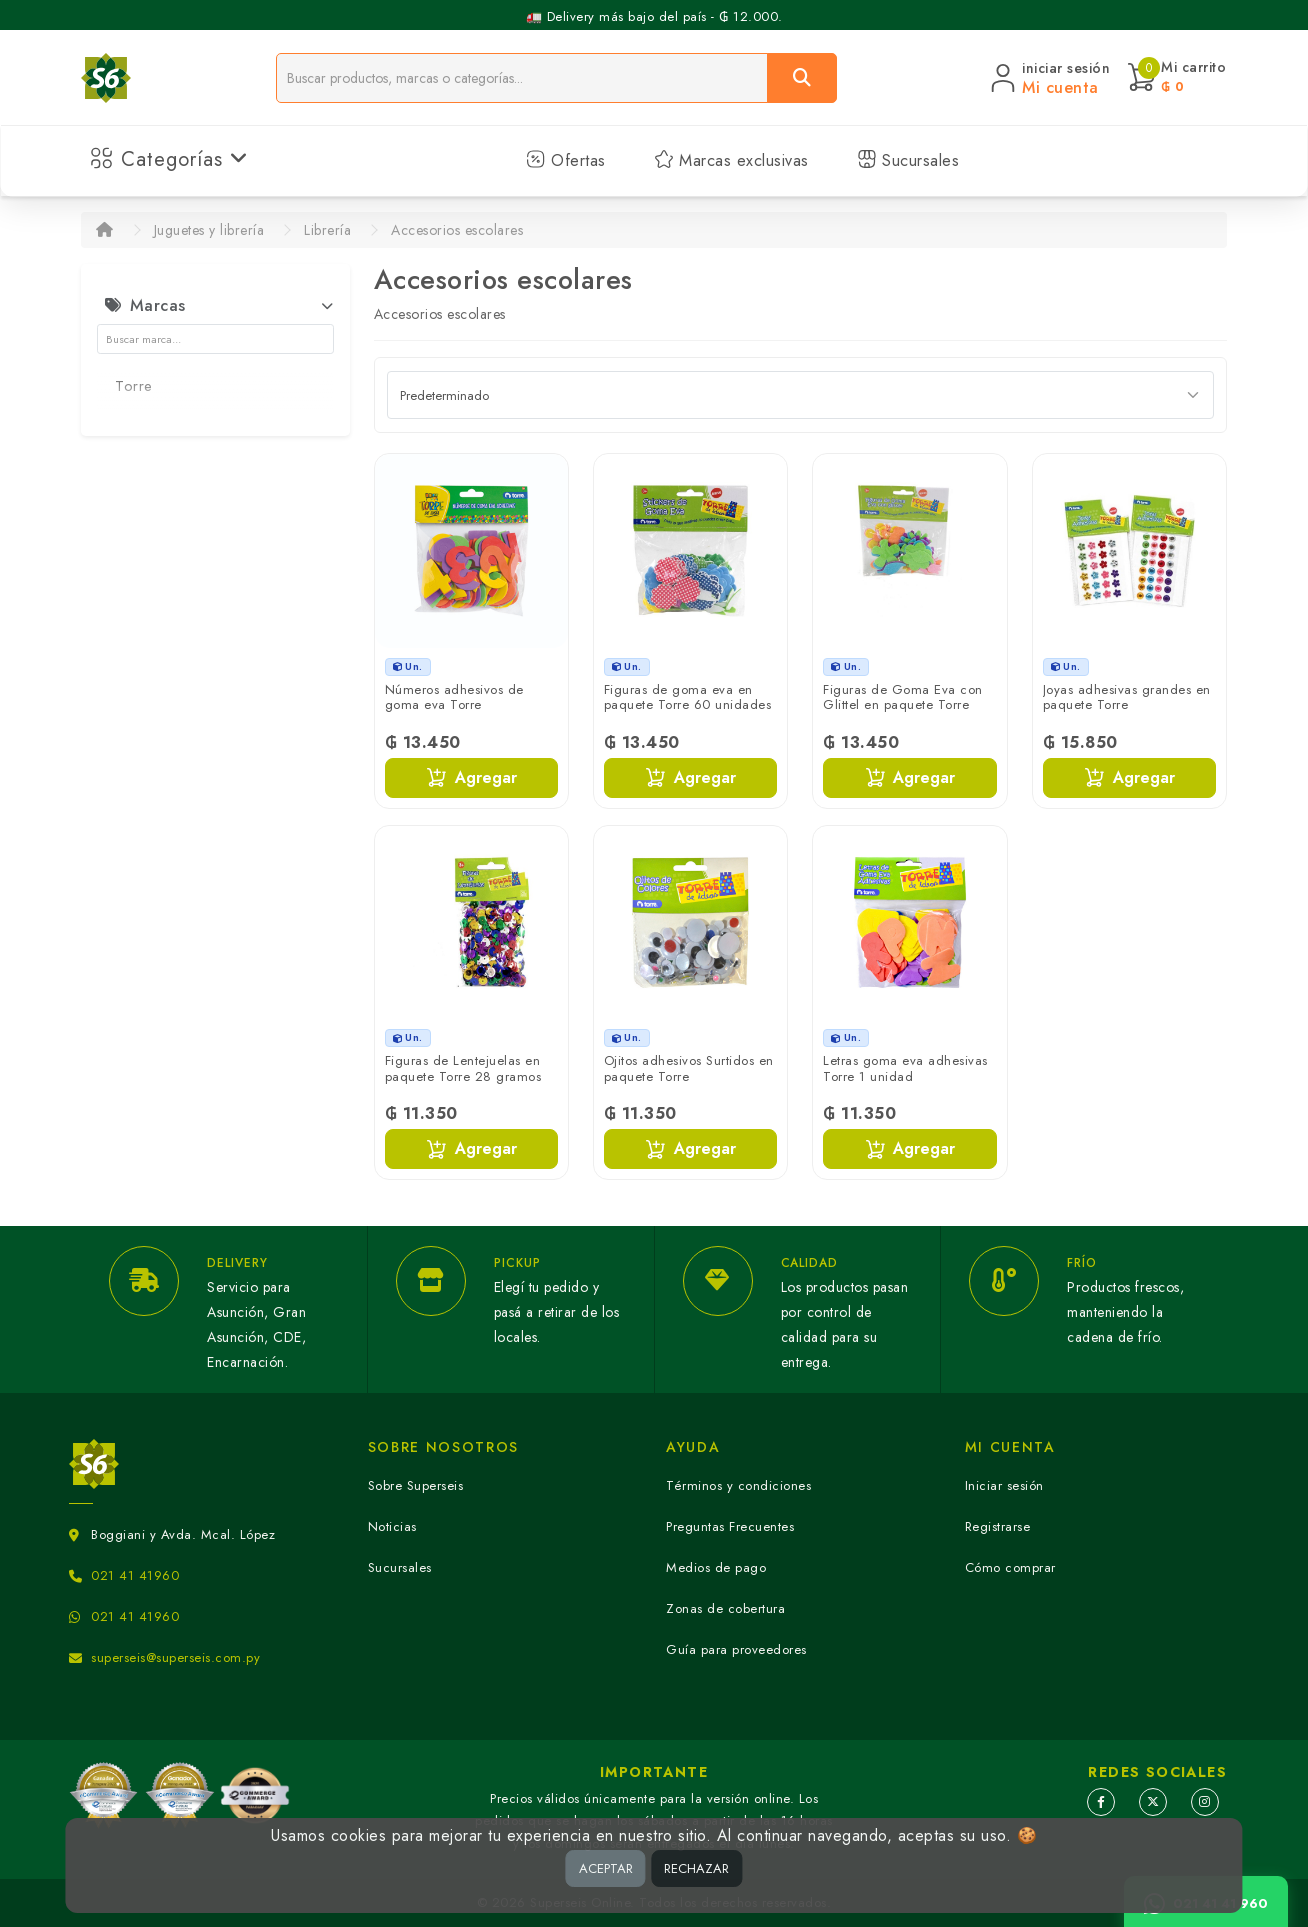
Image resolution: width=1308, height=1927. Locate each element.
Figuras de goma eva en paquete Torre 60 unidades (688, 697)
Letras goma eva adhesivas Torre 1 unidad (905, 1068)
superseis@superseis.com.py (175, 1657)
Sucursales (908, 160)
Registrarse (998, 1526)
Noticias (392, 1526)
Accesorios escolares (457, 230)
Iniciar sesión (1004, 1485)
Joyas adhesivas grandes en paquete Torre (1127, 697)
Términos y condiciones (738, 1485)
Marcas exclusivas (731, 160)
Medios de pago (716, 1567)
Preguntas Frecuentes (730, 1526)
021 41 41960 (135, 1575)
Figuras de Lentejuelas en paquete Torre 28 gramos (463, 1068)
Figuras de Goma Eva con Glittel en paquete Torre (903, 697)
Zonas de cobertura (725, 1608)
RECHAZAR (696, 1868)
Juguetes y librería (209, 230)
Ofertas (566, 160)
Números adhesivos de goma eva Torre (454, 697)
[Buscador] (522, 78)
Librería (327, 230)
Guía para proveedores (736, 1649)
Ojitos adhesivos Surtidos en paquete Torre (689, 1068)
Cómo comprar (1010, 1567)
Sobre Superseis (416, 1485)
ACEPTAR (606, 1868)
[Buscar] (802, 78)
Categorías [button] (169, 159)
